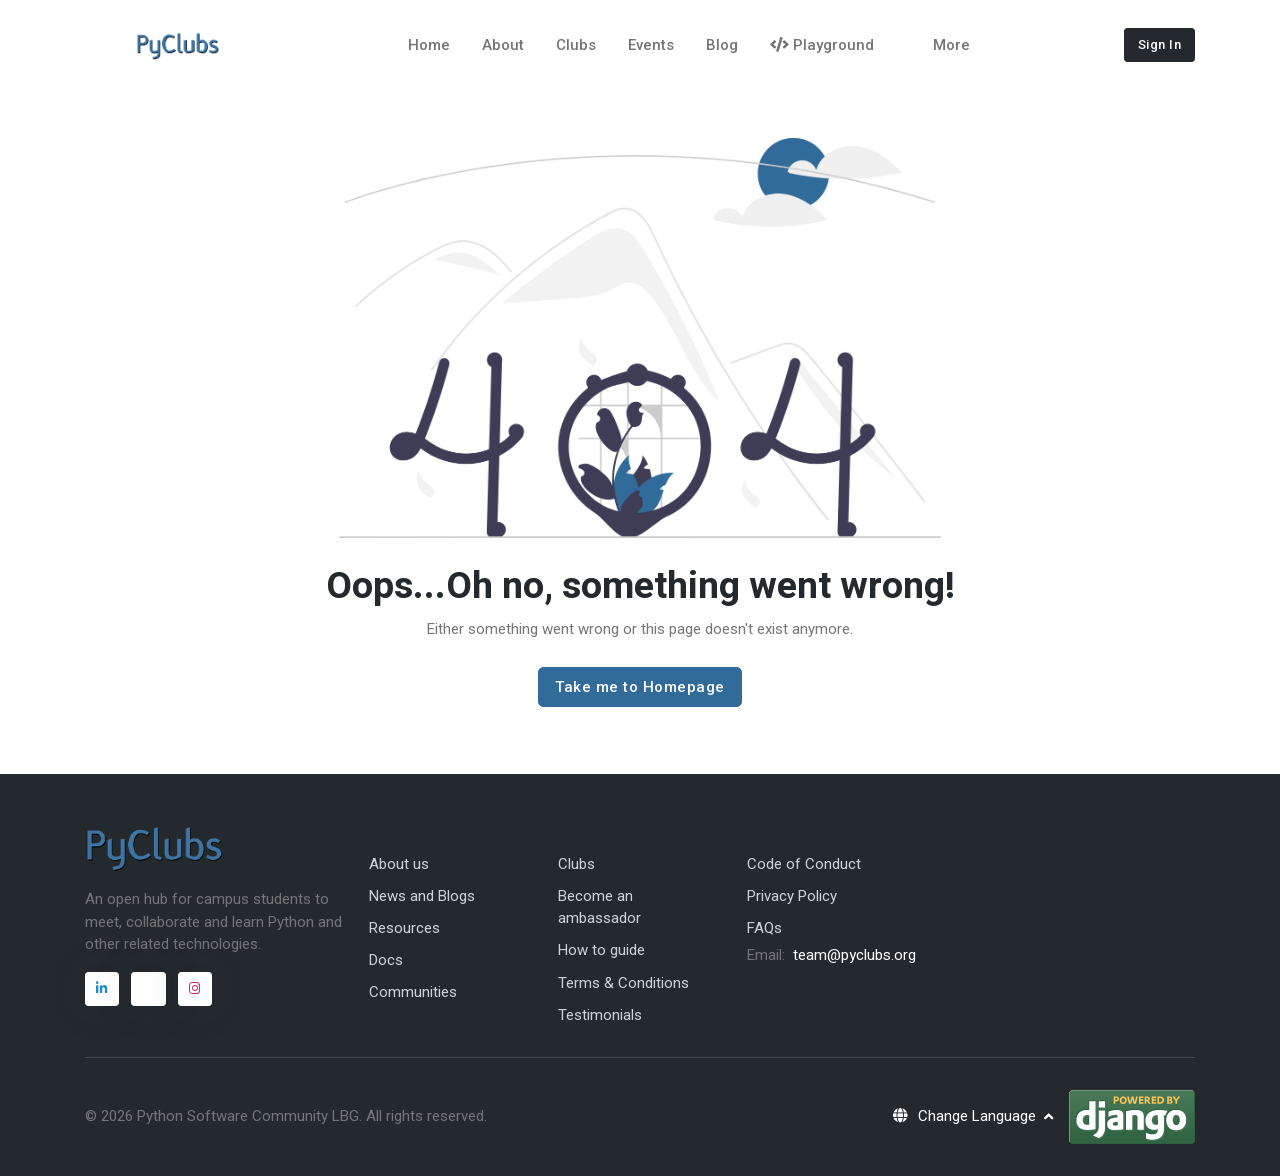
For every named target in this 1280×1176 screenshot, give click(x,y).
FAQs (764, 928)
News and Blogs (422, 896)
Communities (413, 992)
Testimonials (600, 1015)
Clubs (576, 45)
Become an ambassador (599, 907)
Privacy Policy (792, 896)
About (503, 45)
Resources (404, 928)
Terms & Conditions (623, 983)
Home (429, 45)
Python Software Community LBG (248, 1116)
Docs (386, 960)
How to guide (601, 950)
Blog (722, 45)
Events (651, 45)
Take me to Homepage (640, 687)
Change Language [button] (965, 1116)
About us (399, 864)
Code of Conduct (804, 864)
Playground (822, 45)
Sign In (1160, 44)
